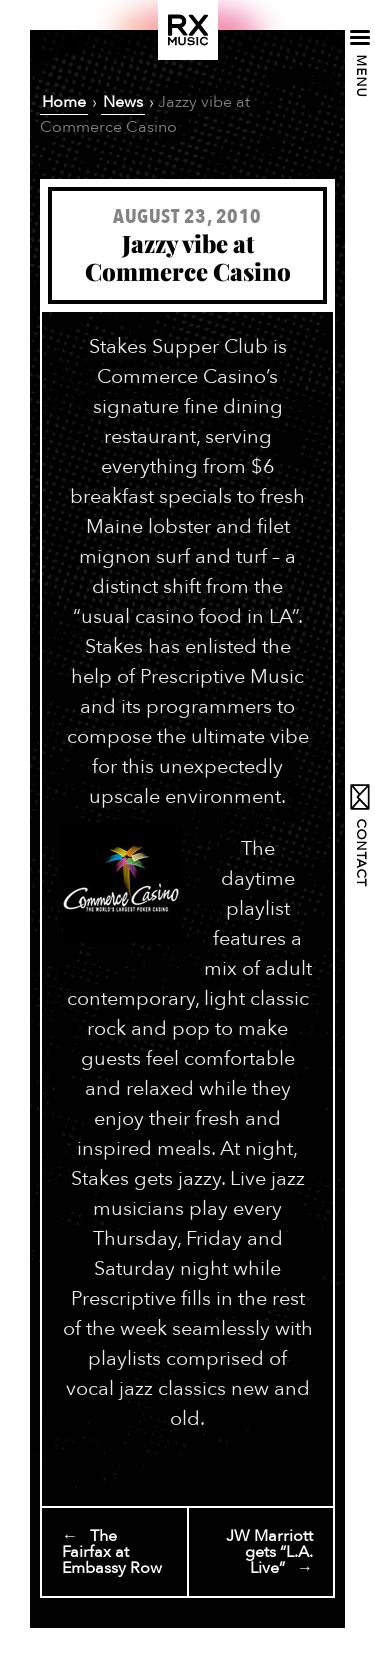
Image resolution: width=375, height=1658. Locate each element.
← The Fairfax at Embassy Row (112, 1552)
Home (64, 102)
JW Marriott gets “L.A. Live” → (269, 1552)
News (123, 102)
